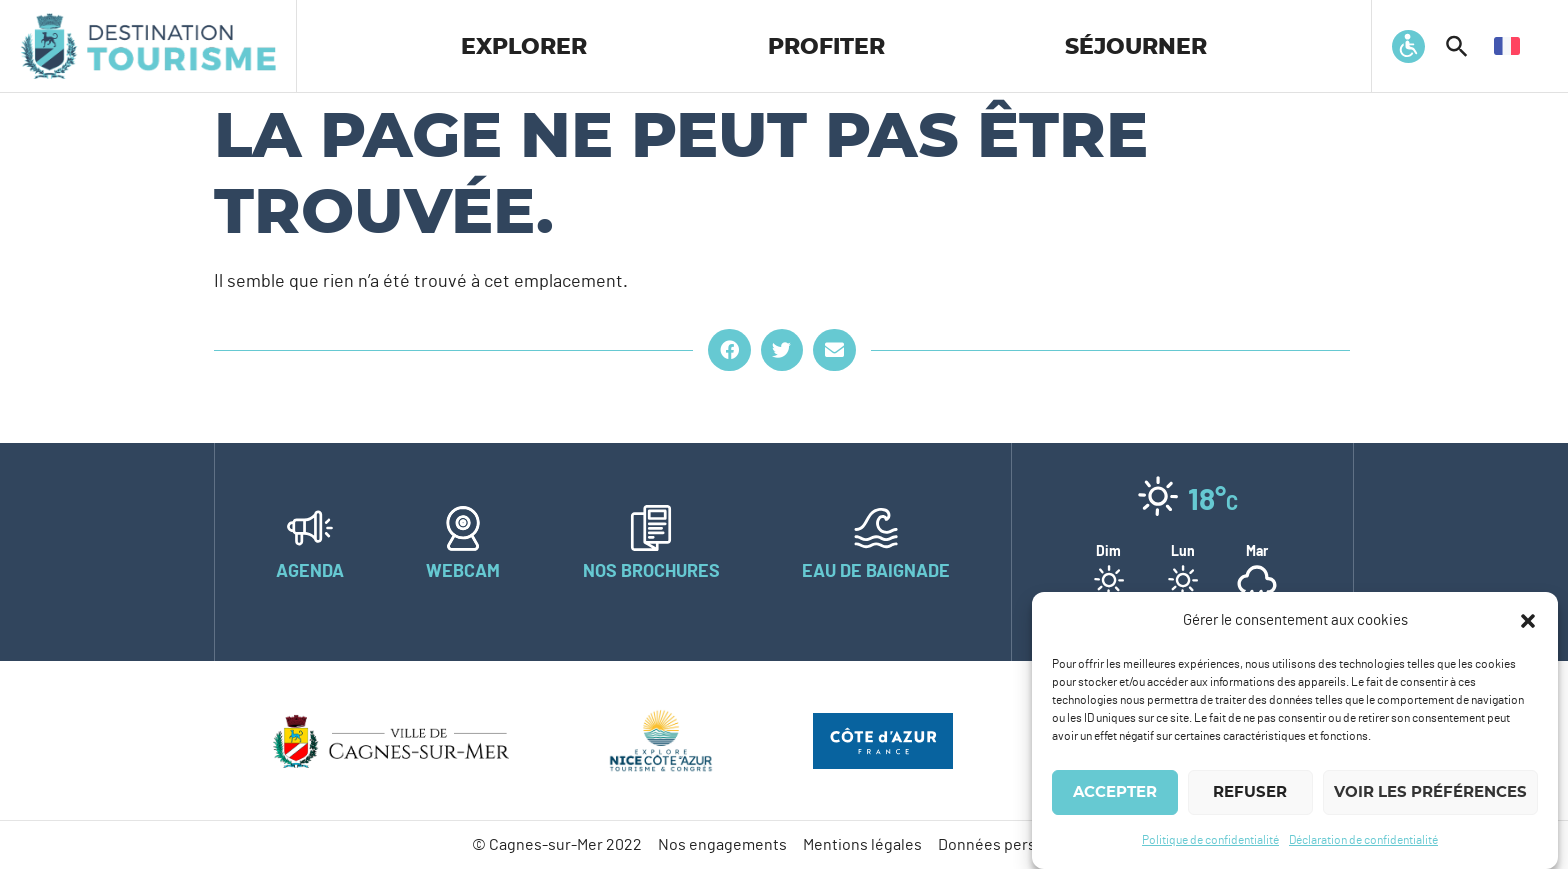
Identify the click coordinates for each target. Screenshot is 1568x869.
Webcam (463, 572)
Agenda (310, 572)
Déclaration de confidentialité (1363, 840)
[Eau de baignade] (876, 528)
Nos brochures (651, 572)
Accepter (1115, 792)
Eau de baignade (876, 572)
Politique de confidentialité (1210, 840)
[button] (1528, 621)
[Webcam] (463, 528)
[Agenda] (310, 528)
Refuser (1250, 792)
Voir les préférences (1430, 792)
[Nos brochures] (651, 528)
